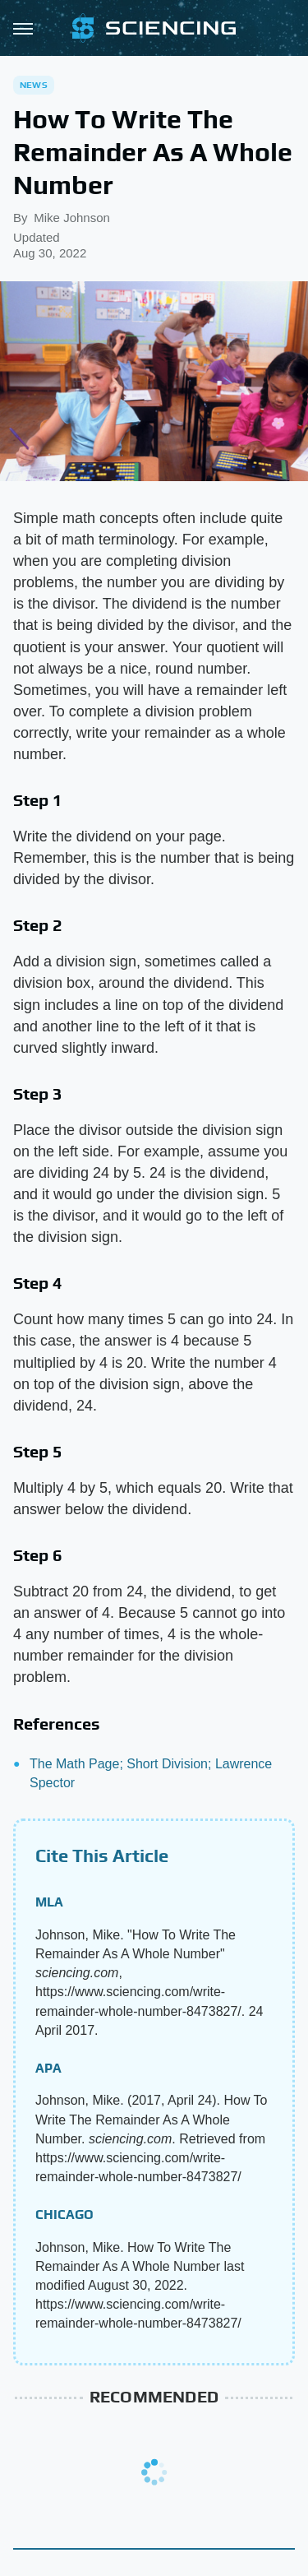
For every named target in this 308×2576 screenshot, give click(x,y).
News (34, 85)
